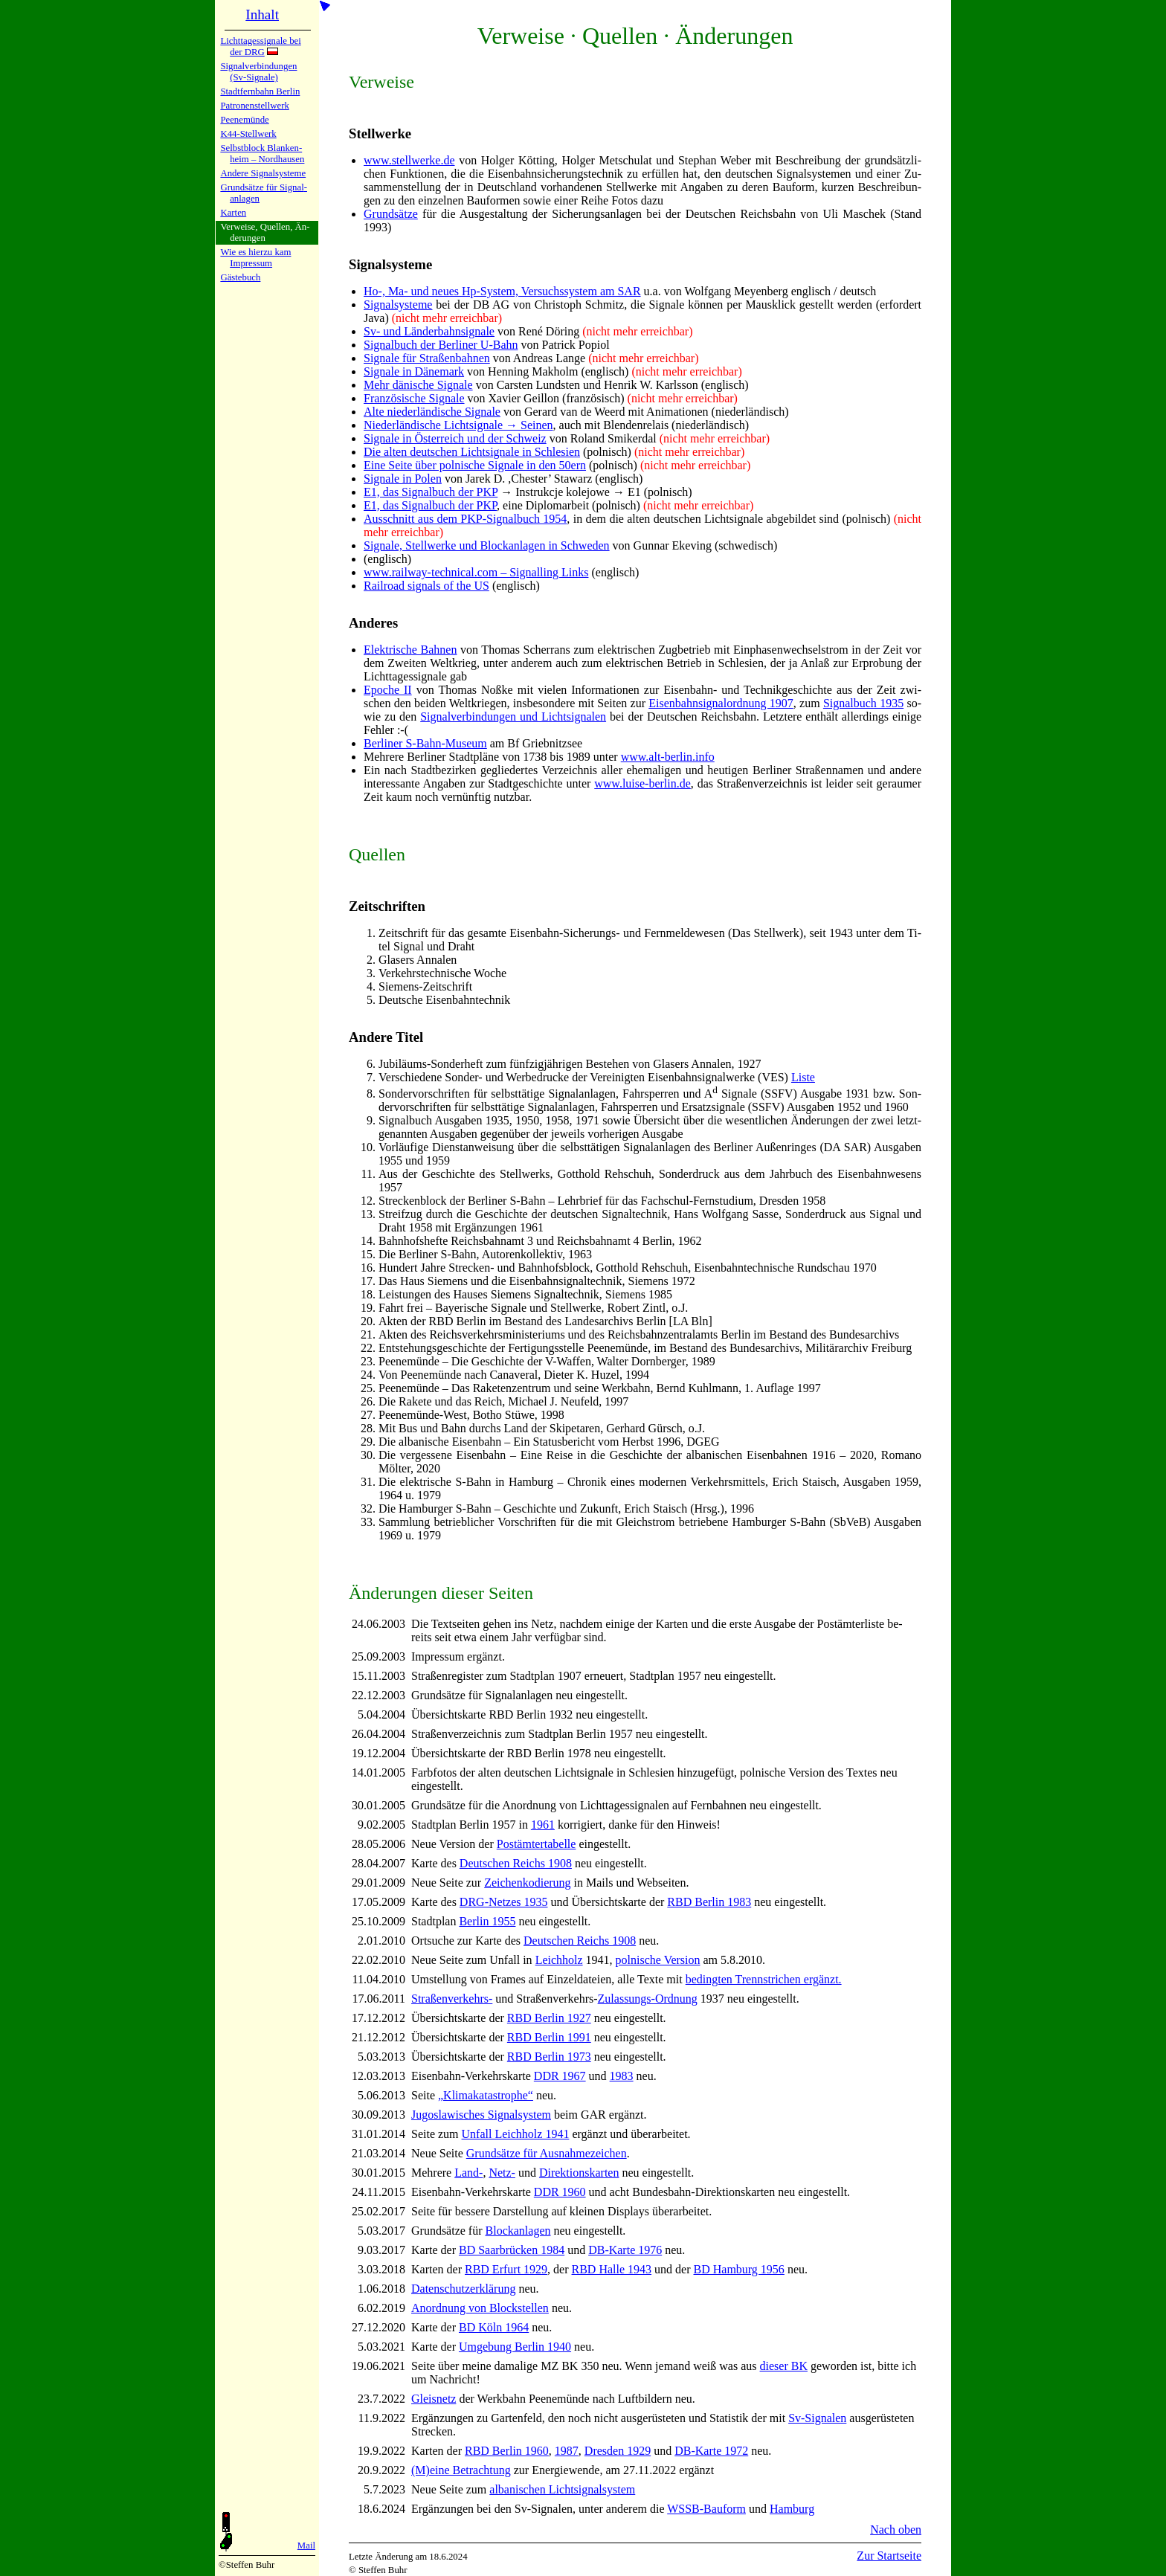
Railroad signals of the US (426, 585)
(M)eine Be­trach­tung (461, 2470)
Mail (306, 2545)
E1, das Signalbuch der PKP (430, 492)
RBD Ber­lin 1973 (549, 2056)
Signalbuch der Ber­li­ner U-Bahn (441, 344)
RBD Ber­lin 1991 (549, 2037)
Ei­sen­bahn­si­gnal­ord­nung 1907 (720, 703)
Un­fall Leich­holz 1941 (516, 2134)
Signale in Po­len (403, 478)
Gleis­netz (433, 2398)
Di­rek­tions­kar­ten (579, 2172)
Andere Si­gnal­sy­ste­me (263, 173)
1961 (543, 1824)
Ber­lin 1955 (487, 1921)
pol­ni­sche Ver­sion (658, 1960)
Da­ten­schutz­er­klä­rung (463, 2288)
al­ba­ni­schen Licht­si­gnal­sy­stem (562, 2489)
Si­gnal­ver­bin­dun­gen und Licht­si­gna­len (513, 716)
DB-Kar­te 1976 (625, 2250)
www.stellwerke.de (409, 160)
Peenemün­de (244, 120)
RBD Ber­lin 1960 (507, 2450)
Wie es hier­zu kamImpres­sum (255, 257)
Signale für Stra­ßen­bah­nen (427, 358)
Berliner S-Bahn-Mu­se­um (425, 743)
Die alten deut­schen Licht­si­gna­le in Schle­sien (472, 451)
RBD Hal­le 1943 (612, 2269)
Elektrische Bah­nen (410, 649)
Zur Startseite (889, 2555)
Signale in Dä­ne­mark (414, 371)
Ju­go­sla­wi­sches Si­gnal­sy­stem (481, 2114)
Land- (468, 2172)
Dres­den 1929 (617, 2450)
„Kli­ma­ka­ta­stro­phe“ (485, 2095)
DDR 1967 (560, 2076)
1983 (622, 2076)
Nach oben (895, 2529)
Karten (233, 212)
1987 (567, 2450)
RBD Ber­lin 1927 (549, 2018)
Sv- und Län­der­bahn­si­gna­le (429, 331)
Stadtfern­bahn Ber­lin (260, 91)
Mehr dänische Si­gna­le (418, 385)
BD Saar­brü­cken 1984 (511, 2250)
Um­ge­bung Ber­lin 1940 (515, 2346)
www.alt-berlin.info (668, 756)
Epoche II (388, 689)
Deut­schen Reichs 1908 (516, 1863)
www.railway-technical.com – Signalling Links (476, 572)
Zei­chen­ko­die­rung (527, 1882)
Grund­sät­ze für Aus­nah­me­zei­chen (546, 2153)
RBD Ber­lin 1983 (709, 1902)
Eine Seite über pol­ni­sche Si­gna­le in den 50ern (475, 465)
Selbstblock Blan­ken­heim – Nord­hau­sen (262, 153)
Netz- (502, 2172)
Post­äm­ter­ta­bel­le (536, 1844)
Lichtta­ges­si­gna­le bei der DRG (260, 46)
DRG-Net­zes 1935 (504, 1902)
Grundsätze (391, 213)
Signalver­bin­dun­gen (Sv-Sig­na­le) (258, 72)
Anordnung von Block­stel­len (480, 2308)
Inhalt (262, 14)
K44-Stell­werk (248, 134)
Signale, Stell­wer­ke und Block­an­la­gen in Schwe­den (487, 545)
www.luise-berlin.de (642, 783)
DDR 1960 (560, 2192)
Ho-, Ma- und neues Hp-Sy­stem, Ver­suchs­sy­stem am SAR (502, 291)
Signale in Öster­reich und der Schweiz (455, 438)
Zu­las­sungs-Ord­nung (648, 1998)
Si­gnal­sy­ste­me (398, 304)
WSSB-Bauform (706, 2508)
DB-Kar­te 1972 (711, 2450)
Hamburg (792, 2508)
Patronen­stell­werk (254, 105)
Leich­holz (559, 1960)
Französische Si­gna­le (414, 398)
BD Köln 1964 (494, 2327)
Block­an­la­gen (518, 2230)
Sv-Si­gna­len (817, 2418)
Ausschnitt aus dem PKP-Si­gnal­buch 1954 (465, 518)
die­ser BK (784, 2366)
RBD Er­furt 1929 (506, 2269)
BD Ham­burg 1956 (739, 2269)
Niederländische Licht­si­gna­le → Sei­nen (458, 425)
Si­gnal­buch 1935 (863, 703)
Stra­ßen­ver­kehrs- (451, 1998)
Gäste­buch (240, 277)
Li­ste (803, 1077)
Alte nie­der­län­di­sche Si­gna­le (432, 411)
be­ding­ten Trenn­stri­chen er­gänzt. (764, 1979)
